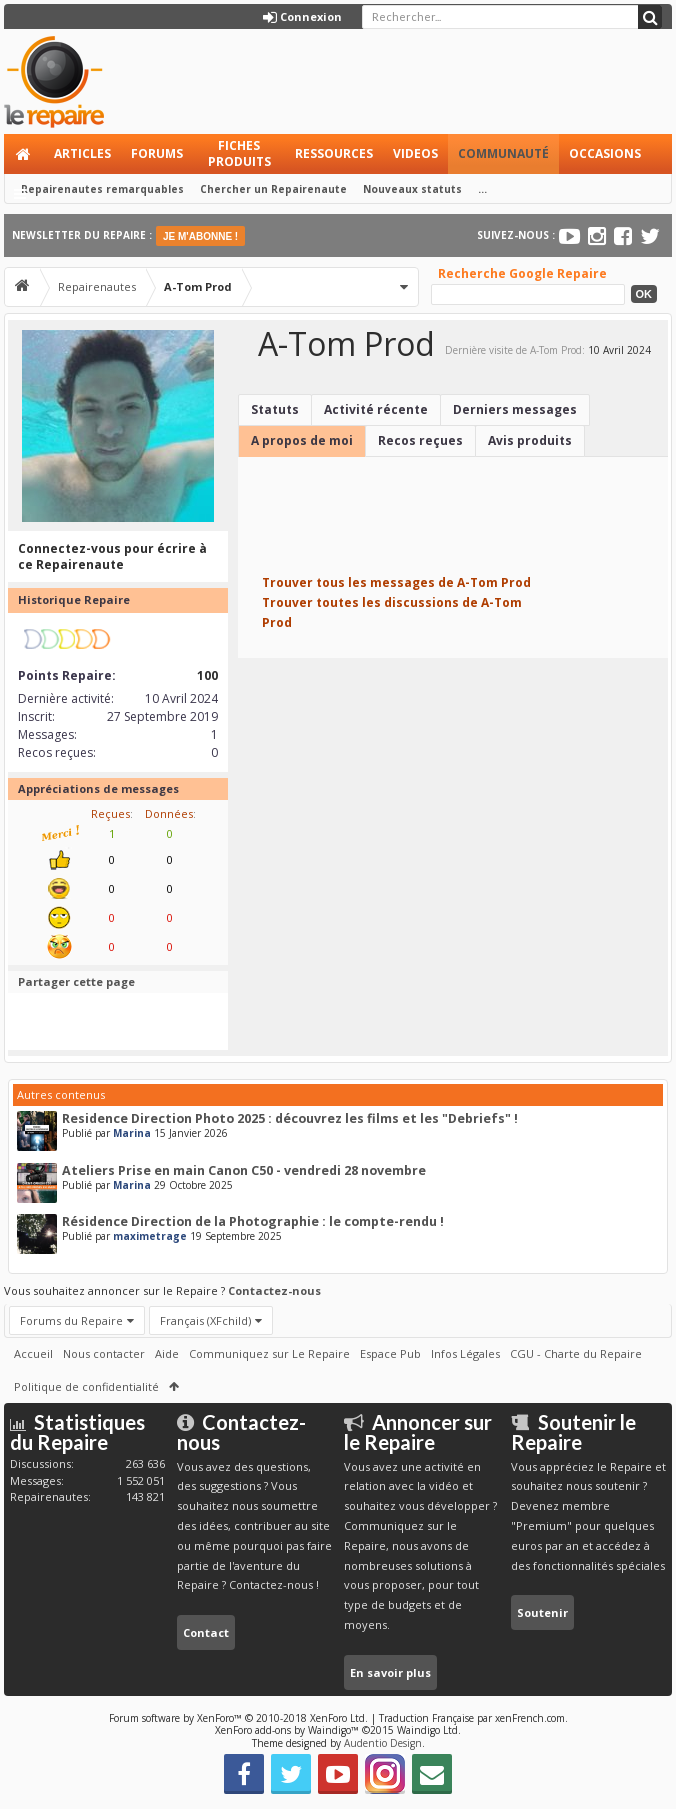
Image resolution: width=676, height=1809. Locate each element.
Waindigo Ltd (427, 1730)
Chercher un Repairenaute (273, 189)
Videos (415, 153)
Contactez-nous (274, 1290)
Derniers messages (515, 409)
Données (169, 813)
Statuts (275, 409)
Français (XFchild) (205, 1320)
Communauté (503, 153)
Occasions (605, 153)
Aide (167, 1353)
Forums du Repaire (71, 1320)
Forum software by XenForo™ (238, 1718)
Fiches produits (239, 153)
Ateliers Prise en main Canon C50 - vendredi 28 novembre (244, 1170)
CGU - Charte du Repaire (576, 1353)
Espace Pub (390, 1353)
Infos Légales (465, 1353)
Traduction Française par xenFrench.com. (473, 1718)
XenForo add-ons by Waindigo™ (287, 1730)
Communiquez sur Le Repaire (269, 1353)
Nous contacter (104, 1353)
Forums (157, 153)
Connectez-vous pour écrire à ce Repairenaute (112, 556)
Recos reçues (420, 440)
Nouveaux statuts (412, 189)
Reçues (110, 813)
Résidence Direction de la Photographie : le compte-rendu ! (253, 1221)
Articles (82, 153)
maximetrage (150, 1236)
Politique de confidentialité (86, 1386)
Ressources (334, 153)
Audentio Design (383, 1743)
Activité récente (376, 409)
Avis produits (530, 440)
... (482, 189)
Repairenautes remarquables (102, 189)
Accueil (24, 154)
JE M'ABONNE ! (200, 236)
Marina (132, 1133)
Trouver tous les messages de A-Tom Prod (396, 582)
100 (207, 675)
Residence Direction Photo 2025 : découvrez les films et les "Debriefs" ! (290, 1118)
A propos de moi (302, 440)
